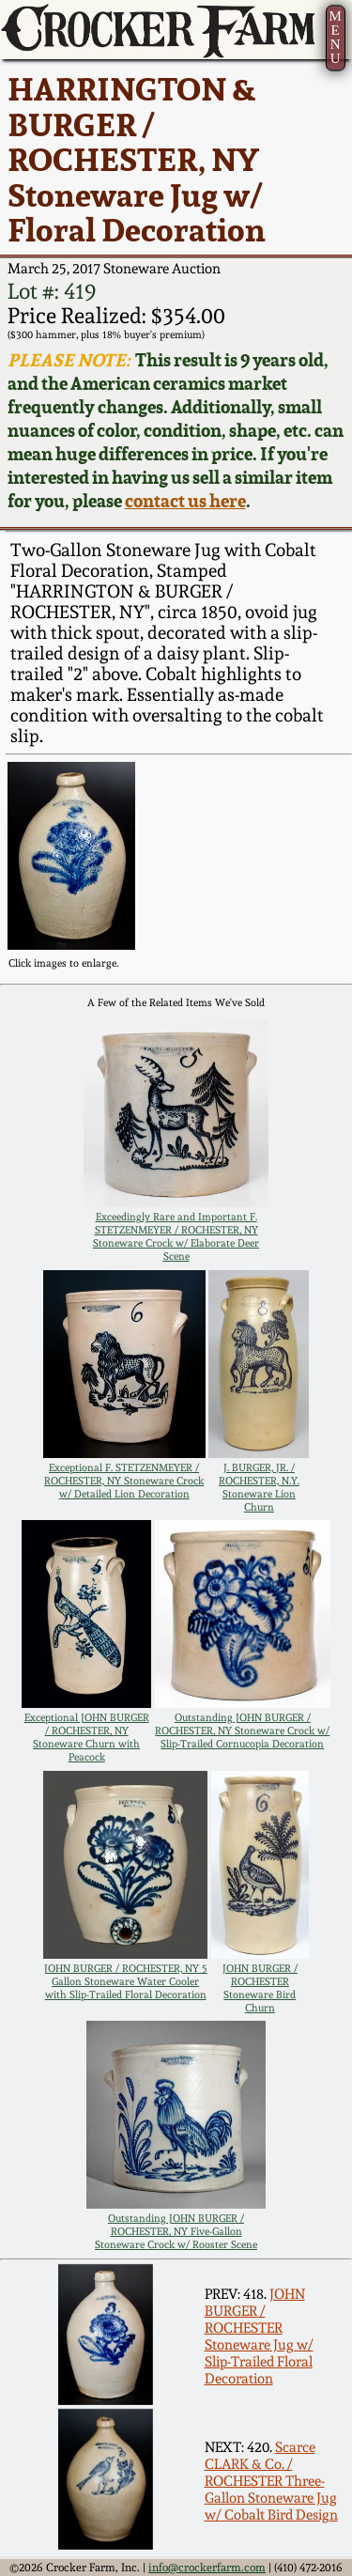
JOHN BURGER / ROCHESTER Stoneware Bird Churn (260, 1988)
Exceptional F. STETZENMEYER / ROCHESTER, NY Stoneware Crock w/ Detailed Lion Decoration (124, 1480)
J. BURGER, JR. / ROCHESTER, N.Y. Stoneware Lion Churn (259, 1487)
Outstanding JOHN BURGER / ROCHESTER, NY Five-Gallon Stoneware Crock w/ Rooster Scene (176, 2231)
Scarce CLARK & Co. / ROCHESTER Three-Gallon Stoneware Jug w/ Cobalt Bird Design (271, 2481)
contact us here (185, 501)
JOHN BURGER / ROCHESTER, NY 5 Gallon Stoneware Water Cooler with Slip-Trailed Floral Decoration (125, 1981)
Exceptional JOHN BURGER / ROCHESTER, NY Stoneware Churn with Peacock (86, 1737)
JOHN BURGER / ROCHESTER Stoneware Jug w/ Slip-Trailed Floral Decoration (259, 2336)
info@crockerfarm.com (207, 2567)
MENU (335, 37)
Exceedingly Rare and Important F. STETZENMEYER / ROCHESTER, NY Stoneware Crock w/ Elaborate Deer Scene (176, 1236)
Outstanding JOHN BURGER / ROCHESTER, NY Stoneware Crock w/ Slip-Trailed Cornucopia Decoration (242, 1730)
